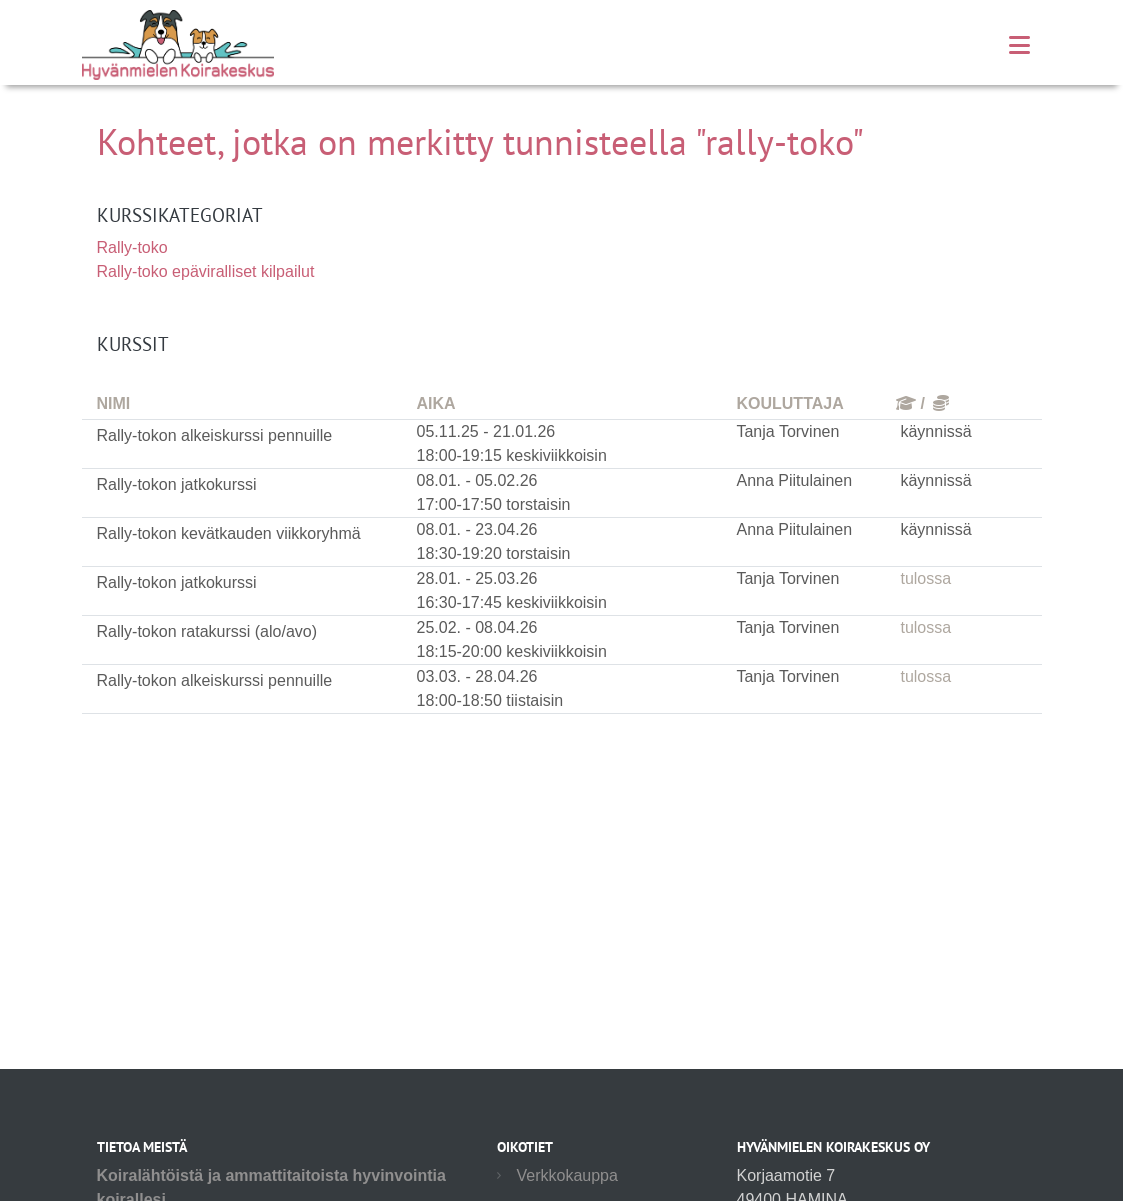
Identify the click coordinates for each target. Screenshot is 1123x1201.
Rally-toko (132, 247)
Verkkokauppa (567, 1175)
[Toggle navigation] (1019, 45)
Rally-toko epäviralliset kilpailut (206, 271)
